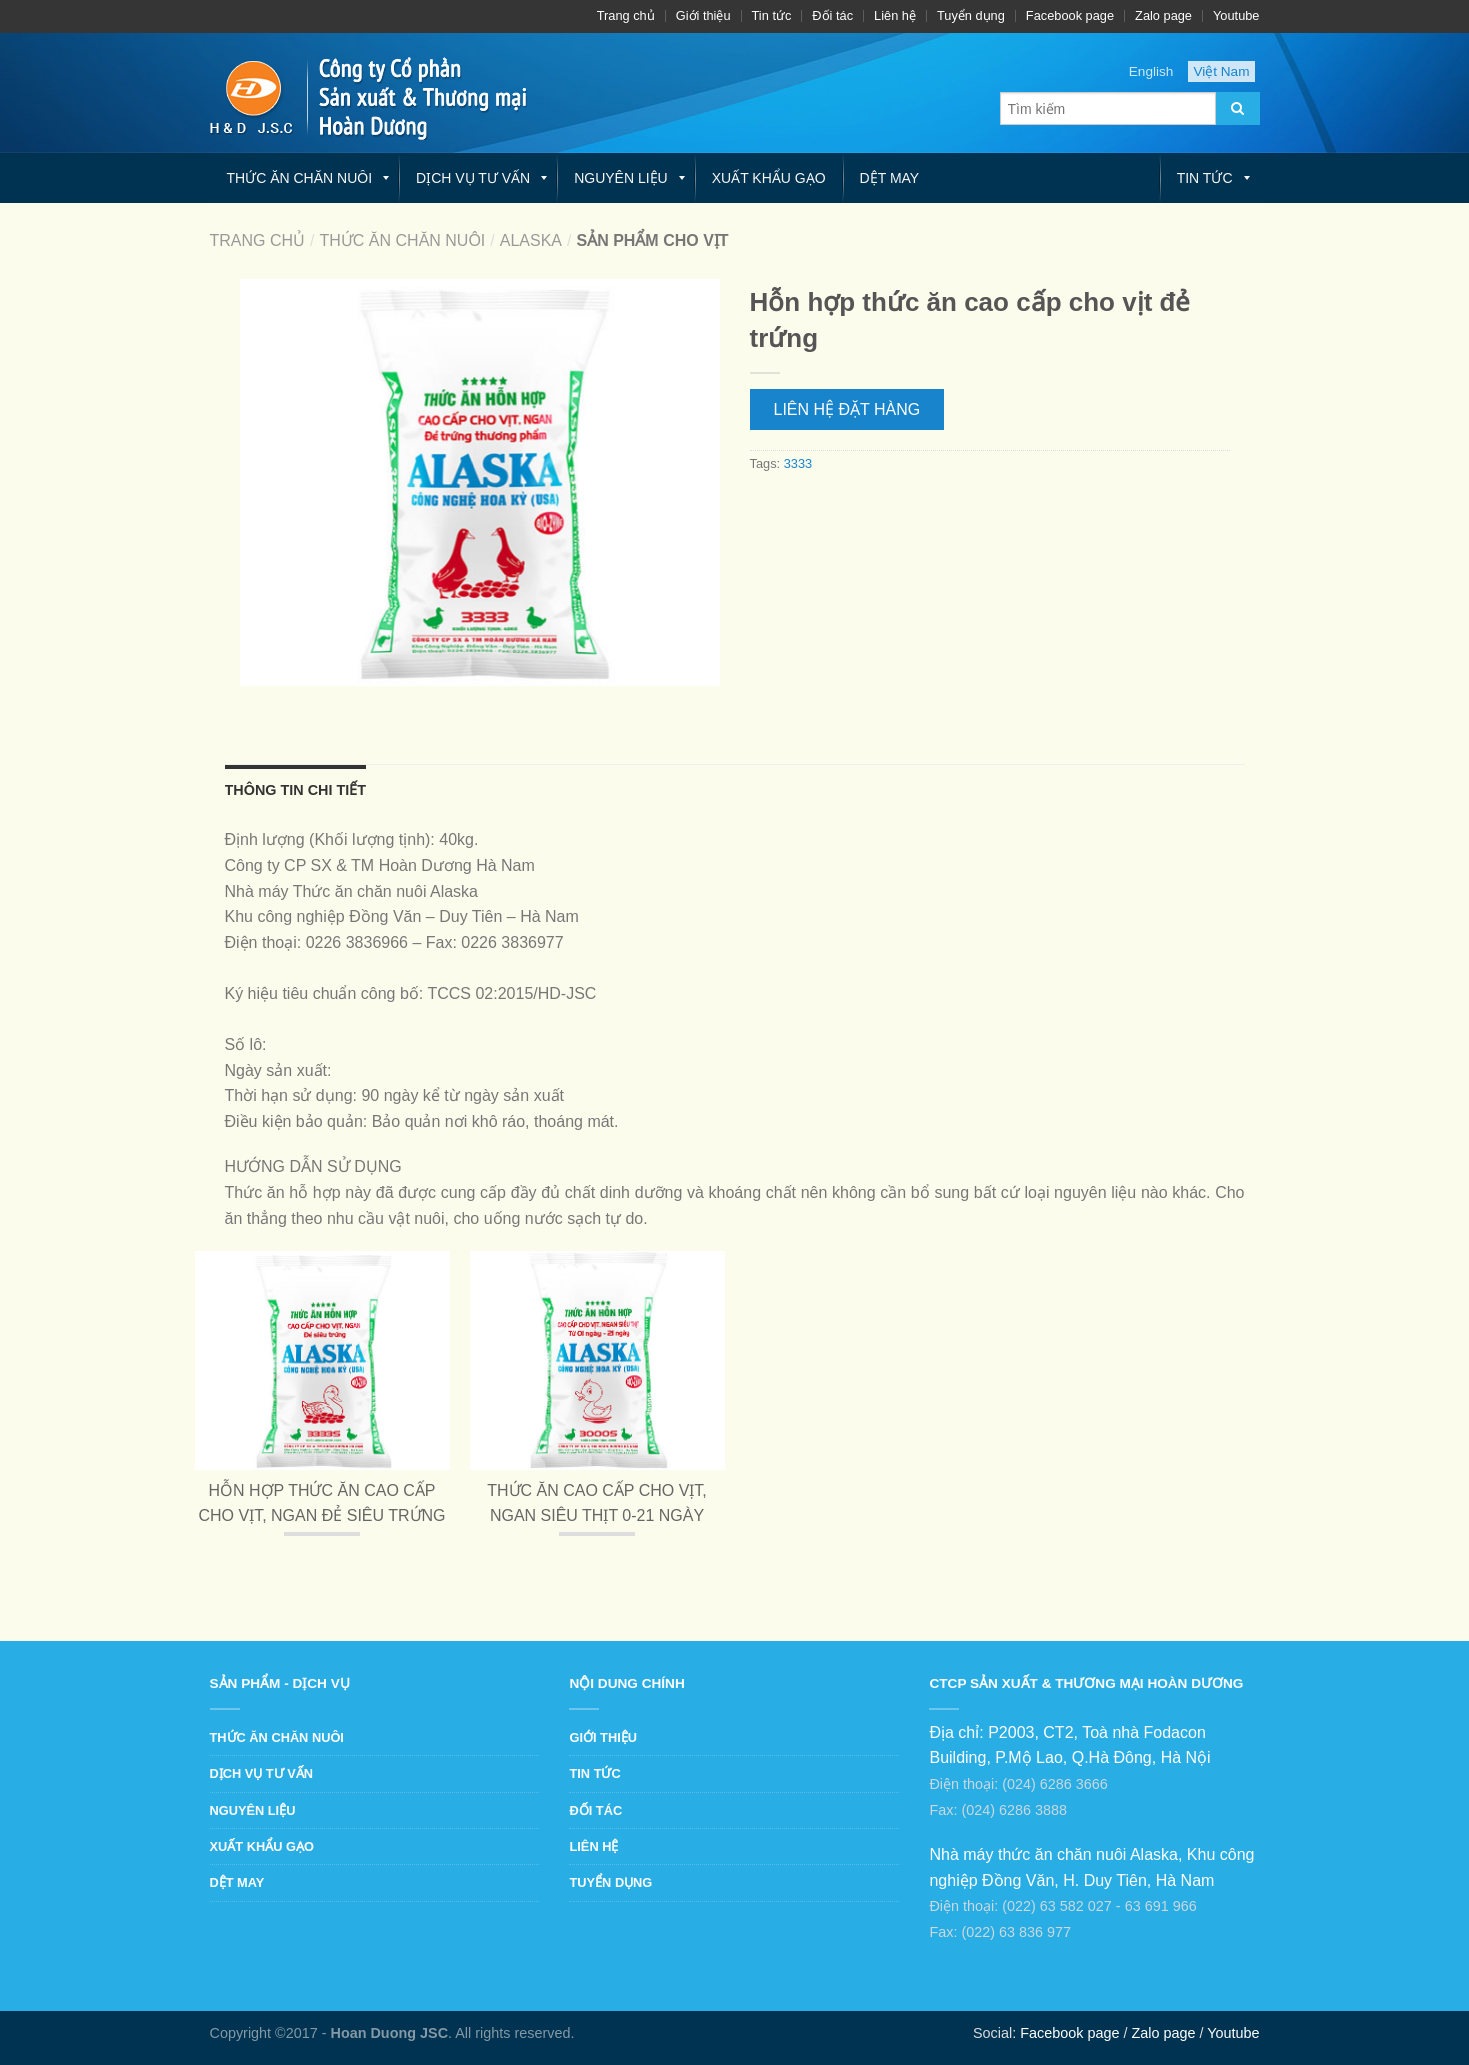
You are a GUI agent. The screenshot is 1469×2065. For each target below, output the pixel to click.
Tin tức (772, 15)
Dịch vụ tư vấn (473, 178)
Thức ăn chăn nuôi (300, 178)
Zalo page (1163, 15)
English (1151, 71)
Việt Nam (1221, 71)
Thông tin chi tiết (296, 790)
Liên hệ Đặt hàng (847, 409)
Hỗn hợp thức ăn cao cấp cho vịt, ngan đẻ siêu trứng (321, 1503)
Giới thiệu (703, 15)
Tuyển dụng (971, 15)
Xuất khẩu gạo (769, 178)
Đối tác (832, 15)
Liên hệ (895, 15)
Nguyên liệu (621, 178)
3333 (798, 463)
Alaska (531, 240)
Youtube (1236, 15)
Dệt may (890, 178)
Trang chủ (626, 15)
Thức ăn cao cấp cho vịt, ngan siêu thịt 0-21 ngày (597, 1503)
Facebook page (1070, 15)
